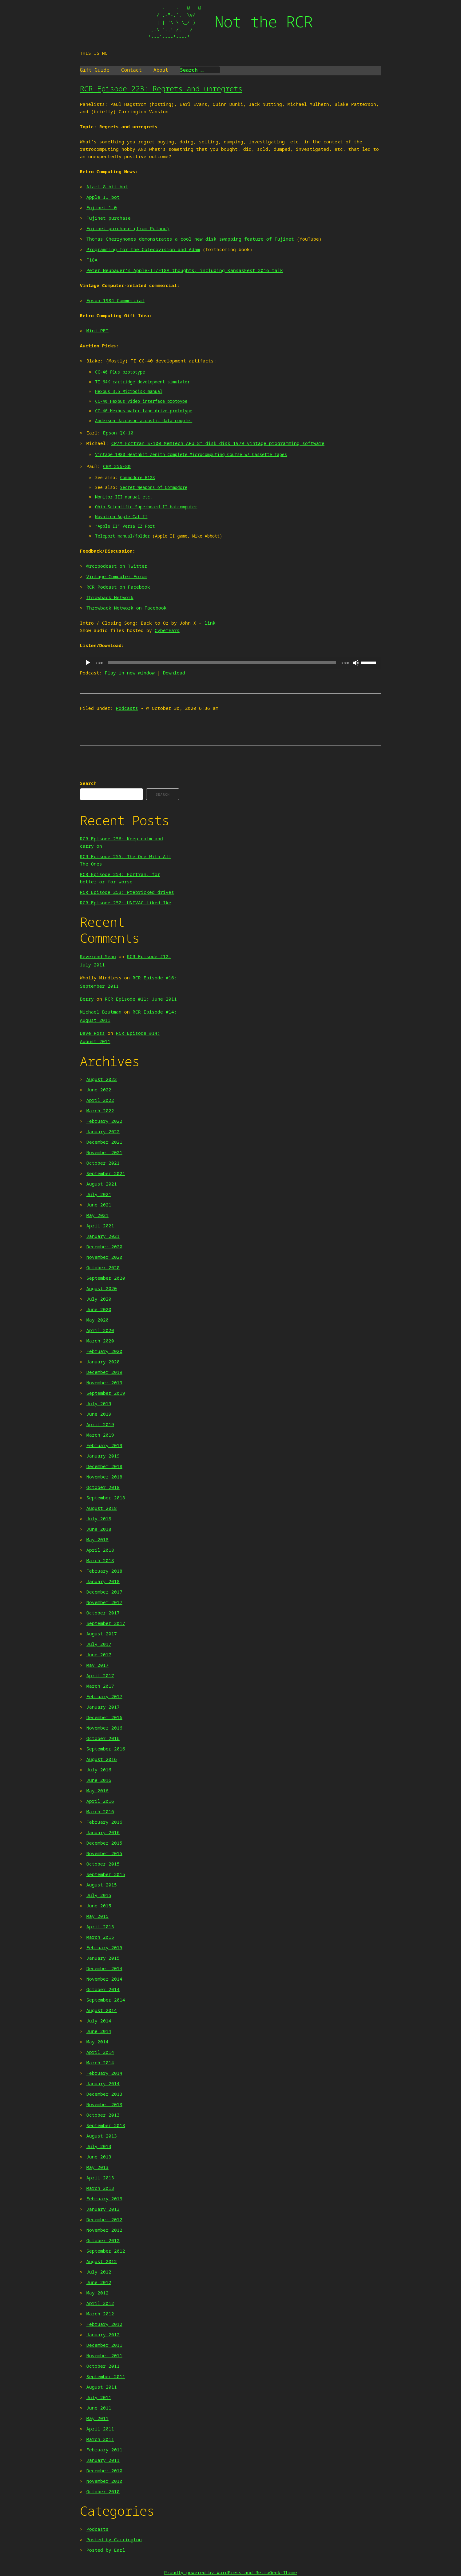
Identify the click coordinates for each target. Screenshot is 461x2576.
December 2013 (104, 2094)
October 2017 (103, 1613)
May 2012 (97, 2293)
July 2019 (98, 1403)
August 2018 (101, 1508)
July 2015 (98, 1895)
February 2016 (104, 1822)
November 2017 (104, 1602)
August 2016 (101, 1759)
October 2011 (103, 2366)
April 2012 (100, 2303)
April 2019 (100, 1424)
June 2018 (98, 1529)
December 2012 (104, 2219)
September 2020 (105, 1278)
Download (174, 673)
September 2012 (105, 2251)
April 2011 (100, 2429)
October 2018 (103, 1487)
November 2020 (104, 1257)
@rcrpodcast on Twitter (116, 566)
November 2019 (104, 1382)
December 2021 (104, 1142)
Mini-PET (97, 330)
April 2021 (100, 1225)
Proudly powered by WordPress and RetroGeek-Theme (230, 2572)
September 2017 (105, 1623)
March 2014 (100, 2062)
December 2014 (104, 1968)
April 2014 (100, 2052)
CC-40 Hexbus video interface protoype (141, 401)
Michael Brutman (100, 1012)
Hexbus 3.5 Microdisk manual (128, 391)
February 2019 (104, 1445)
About (160, 69)
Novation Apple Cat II (121, 516)
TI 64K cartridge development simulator (142, 382)
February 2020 (104, 1351)
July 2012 (98, 2272)
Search (88, 783)
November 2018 (104, 1477)
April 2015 (100, 1926)
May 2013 (97, 2167)
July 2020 (98, 1299)
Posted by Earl (105, 2550)
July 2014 (98, 2021)
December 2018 (104, 1466)
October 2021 (103, 1163)
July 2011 (98, 2397)
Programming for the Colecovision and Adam (143, 249)
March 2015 (100, 1937)
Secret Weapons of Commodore (153, 487)
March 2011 (100, 2439)
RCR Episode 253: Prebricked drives (127, 892)
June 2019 (98, 1414)
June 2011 (98, 2408)
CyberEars (167, 630)
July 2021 (98, 1194)
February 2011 (104, 2449)
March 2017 (100, 1686)
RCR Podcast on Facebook (118, 587)
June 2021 (98, 1205)
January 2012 (103, 2334)
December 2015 (104, 1843)
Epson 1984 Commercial (115, 300)
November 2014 (104, 1979)
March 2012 (100, 2313)
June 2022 (98, 1089)
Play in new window (130, 673)
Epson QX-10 (118, 433)
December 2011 (104, 2345)
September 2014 (105, 2000)
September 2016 (105, 1749)
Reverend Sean (98, 956)
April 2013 (100, 2177)
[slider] (222, 662)
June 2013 (98, 2157)
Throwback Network (109, 597)
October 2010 (103, 2491)
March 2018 (100, 1560)
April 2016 (100, 1801)
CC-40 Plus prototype (120, 372)
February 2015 (104, 1947)
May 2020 (97, 1320)
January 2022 (103, 1131)
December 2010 (104, 2470)
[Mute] (356, 663)
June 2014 (98, 2031)
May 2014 (97, 2041)
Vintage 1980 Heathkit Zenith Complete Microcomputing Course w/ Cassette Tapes (191, 454)
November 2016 (104, 1728)
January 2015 (103, 1958)
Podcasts (127, 708)
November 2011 (104, 2355)
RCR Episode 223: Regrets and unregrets (161, 88)
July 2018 (98, 1518)
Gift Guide (94, 69)
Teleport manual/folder (122, 536)
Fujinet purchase (108, 218)
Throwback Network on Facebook (126, 608)
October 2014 (103, 1989)
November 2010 (104, 2481)
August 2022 (101, 1079)
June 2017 (98, 1654)
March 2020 (100, 1341)
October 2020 (103, 1267)
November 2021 (104, 1152)
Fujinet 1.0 (101, 207)
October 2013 (103, 2115)
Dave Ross (92, 1033)
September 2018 (105, 1497)
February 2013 (104, 2198)
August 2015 (101, 1885)
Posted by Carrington (114, 2539)
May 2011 (97, 2418)
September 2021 (105, 1173)
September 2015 (105, 1874)
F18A (91, 260)
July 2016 (98, 1769)
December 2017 (104, 1592)
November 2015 (104, 1853)
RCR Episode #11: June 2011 (141, 999)
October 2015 (103, 1864)
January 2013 (103, 2209)
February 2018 (104, 1571)
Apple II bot (103, 197)
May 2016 (97, 1790)
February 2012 (104, 2324)
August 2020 (101, 1288)
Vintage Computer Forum (116, 576)
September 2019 (105, 1393)
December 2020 (104, 1246)
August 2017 (101, 1633)
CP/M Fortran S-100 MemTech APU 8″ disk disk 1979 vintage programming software (217, 443)
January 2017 (103, 1707)
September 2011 (105, 2376)
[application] (230, 663)
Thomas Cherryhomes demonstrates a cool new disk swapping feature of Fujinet (190, 239)
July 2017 (98, 1644)
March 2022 (100, 1110)
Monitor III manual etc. (123, 497)
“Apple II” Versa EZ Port (125, 526)
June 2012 (98, 2282)
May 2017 (97, 1665)
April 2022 (100, 1100)
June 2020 (98, 1309)
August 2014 (101, 2010)
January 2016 (103, 1832)
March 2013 (100, 2188)
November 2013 (104, 2104)
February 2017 (104, 1696)
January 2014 (103, 2083)
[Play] (88, 663)
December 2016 (104, 1717)
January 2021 (103, 1236)
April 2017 (100, 1675)
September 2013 (105, 2125)
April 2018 (100, 1550)
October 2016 (103, 1738)
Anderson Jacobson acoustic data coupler (143, 420)
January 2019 (103, 1456)
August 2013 (101, 2136)
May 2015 (97, 1916)
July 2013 (98, 2146)
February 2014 (104, 2073)
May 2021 (97, 1215)
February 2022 (104, 1121)
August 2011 (101, 2387)
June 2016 (98, 1780)
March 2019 (100, 1435)
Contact (131, 69)
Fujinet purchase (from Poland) (127, 228)
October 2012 (103, 2240)
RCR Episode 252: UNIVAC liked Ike (125, 902)
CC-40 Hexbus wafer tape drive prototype (143, 411)
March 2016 (100, 1811)
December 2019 (104, 1372)
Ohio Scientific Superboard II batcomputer (146, 507)
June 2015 (98, 1905)
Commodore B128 (137, 477)
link (210, 623)
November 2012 (104, 2230)
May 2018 (97, 1539)
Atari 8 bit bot (107, 186)
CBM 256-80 (117, 466)
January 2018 (103, 1581)
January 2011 (103, 2460)
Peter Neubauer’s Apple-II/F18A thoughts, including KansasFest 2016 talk (184, 270)
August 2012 (101, 2261)
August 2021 (101, 1184)
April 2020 (100, 1330)
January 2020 (103, 1361)
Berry (87, 999)
